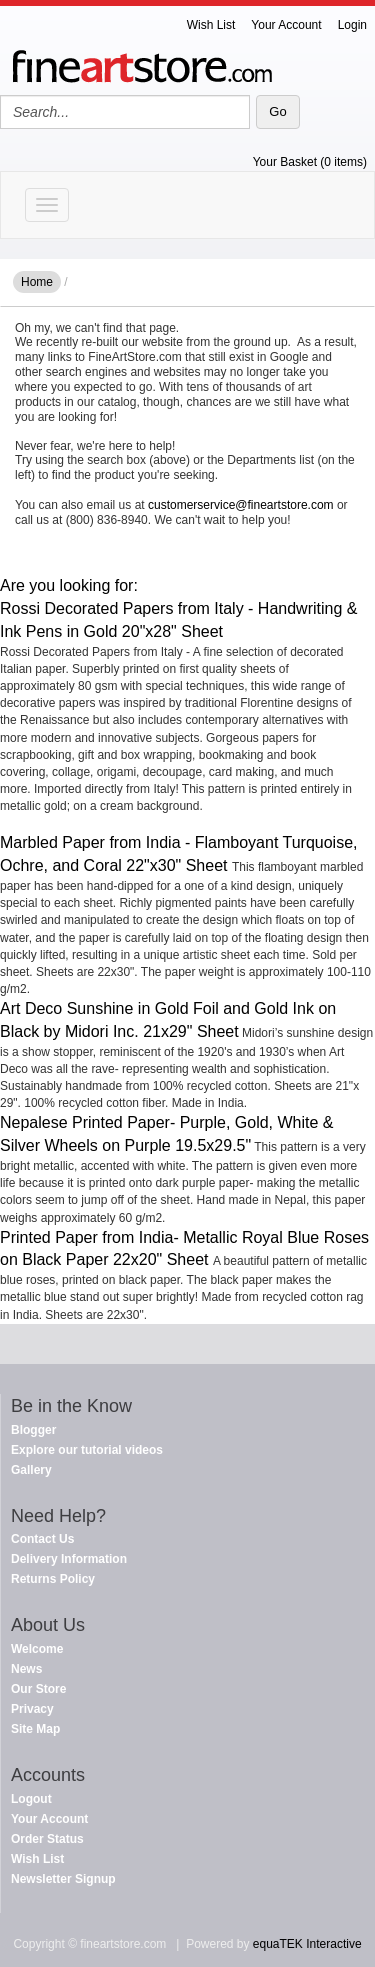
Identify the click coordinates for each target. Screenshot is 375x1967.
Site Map (35, 1729)
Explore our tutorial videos (87, 1450)
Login (352, 25)
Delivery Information (69, 1559)
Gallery (31, 1470)
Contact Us (42, 1539)
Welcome (37, 1649)
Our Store (38, 1689)
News (26, 1669)
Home (37, 282)
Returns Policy (53, 1579)
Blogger (33, 1430)
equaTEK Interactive (307, 1944)
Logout (31, 1799)
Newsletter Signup (63, 1879)
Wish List (211, 25)
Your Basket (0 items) (310, 162)
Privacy (32, 1709)
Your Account (286, 25)
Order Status (47, 1839)
